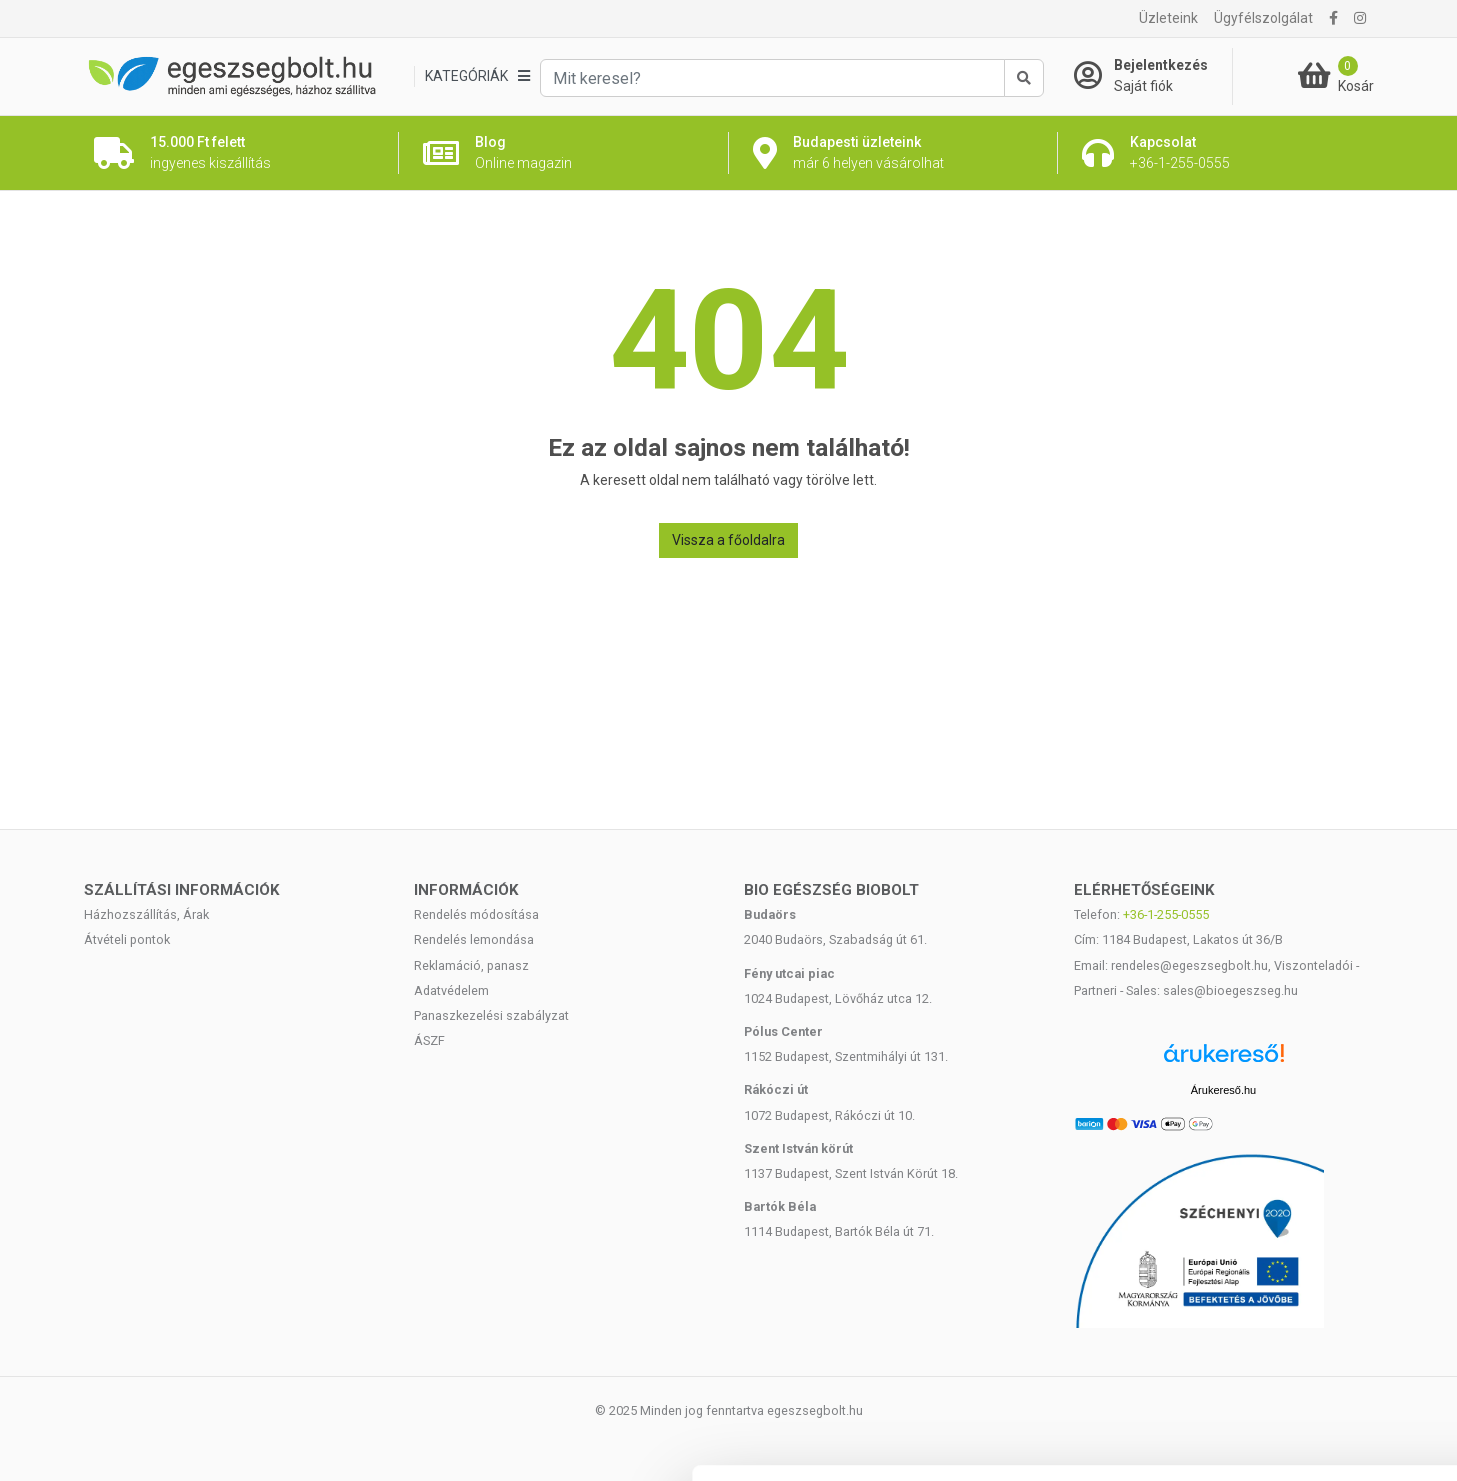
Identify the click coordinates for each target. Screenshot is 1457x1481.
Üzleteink (1168, 18)
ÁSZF (429, 1040)
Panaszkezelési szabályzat (491, 1015)
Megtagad (1290, 1349)
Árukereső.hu (1223, 1090)
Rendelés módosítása (476, 914)
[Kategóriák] (477, 76)
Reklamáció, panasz (471, 965)
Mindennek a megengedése (1289, 1218)
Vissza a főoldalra (728, 540)
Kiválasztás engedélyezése (1290, 1284)
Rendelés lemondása (474, 939)
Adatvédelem (451, 990)
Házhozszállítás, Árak (146, 914)
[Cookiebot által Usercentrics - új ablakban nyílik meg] (129, 1442)
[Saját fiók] (1153, 76)
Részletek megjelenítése (1136, 1441)
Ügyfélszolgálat (1263, 18)
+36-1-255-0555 (1166, 914)
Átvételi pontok (127, 939)
